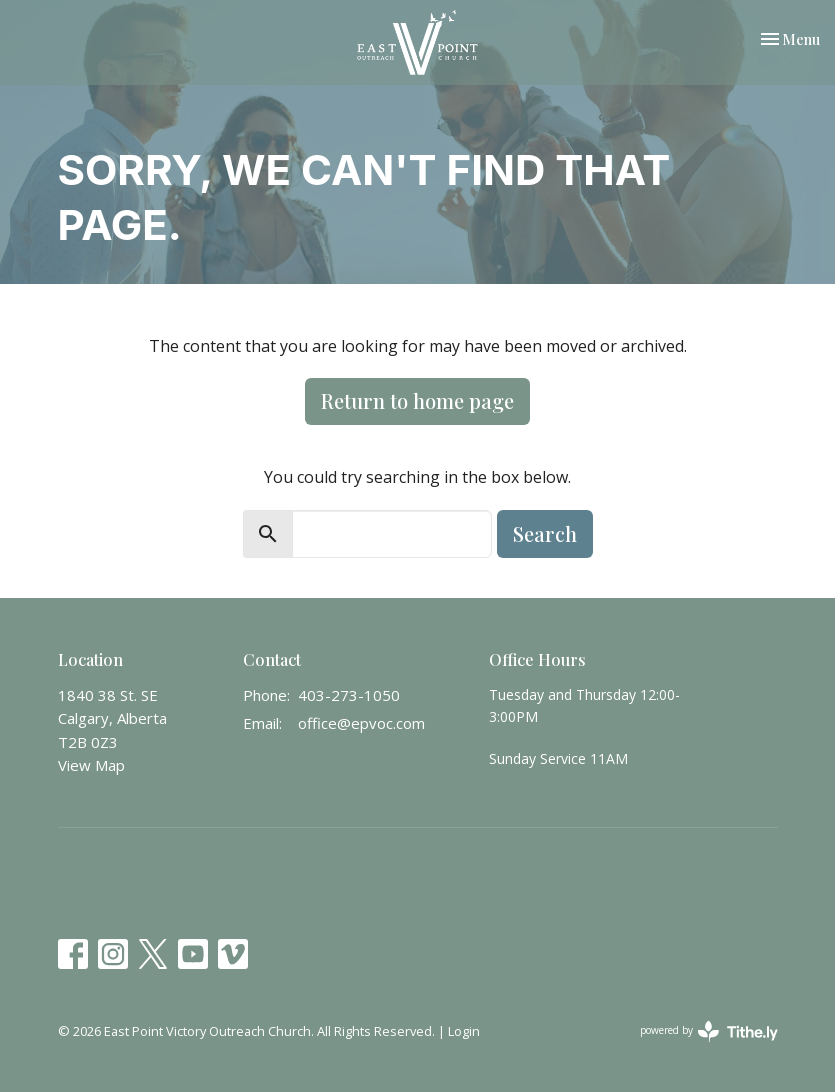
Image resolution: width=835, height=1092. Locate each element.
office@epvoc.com (361, 723)
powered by (709, 1031)
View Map (91, 765)
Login (464, 1031)
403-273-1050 (349, 695)
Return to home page (417, 400)
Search (545, 533)
